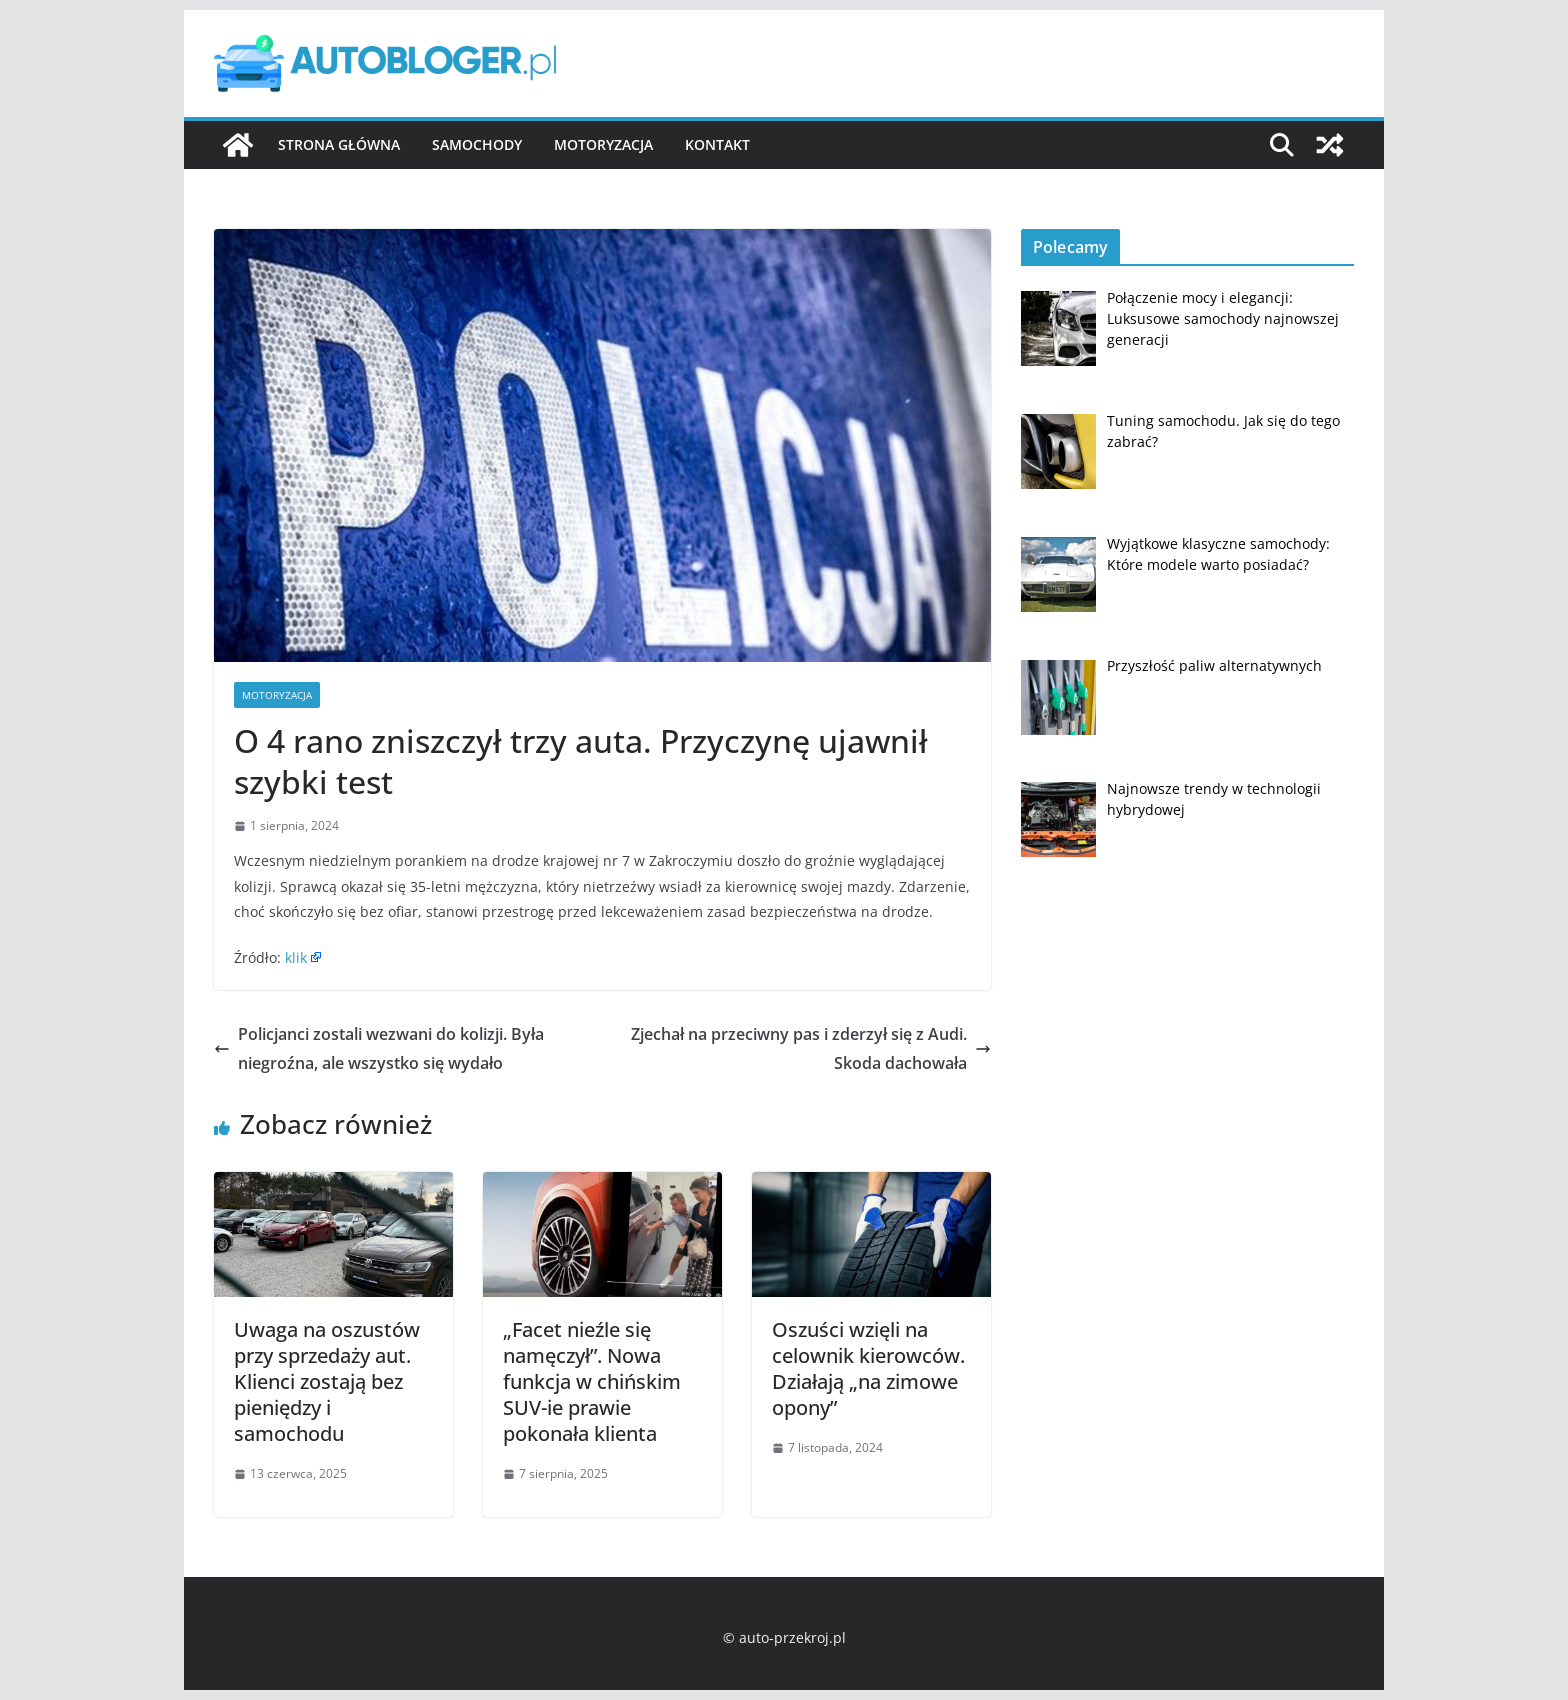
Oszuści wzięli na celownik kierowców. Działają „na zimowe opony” (868, 1368)
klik (296, 957)
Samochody (477, 144)
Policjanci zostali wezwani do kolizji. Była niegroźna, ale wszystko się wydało (379, 1048)
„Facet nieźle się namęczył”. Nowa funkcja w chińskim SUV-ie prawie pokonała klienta (592, 1381)
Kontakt (717, 144)
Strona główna (339, 144)
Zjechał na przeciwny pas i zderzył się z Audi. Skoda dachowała (811, 1048)
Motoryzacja (603, 144)
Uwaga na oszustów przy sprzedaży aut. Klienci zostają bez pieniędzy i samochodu (327, 1381)
